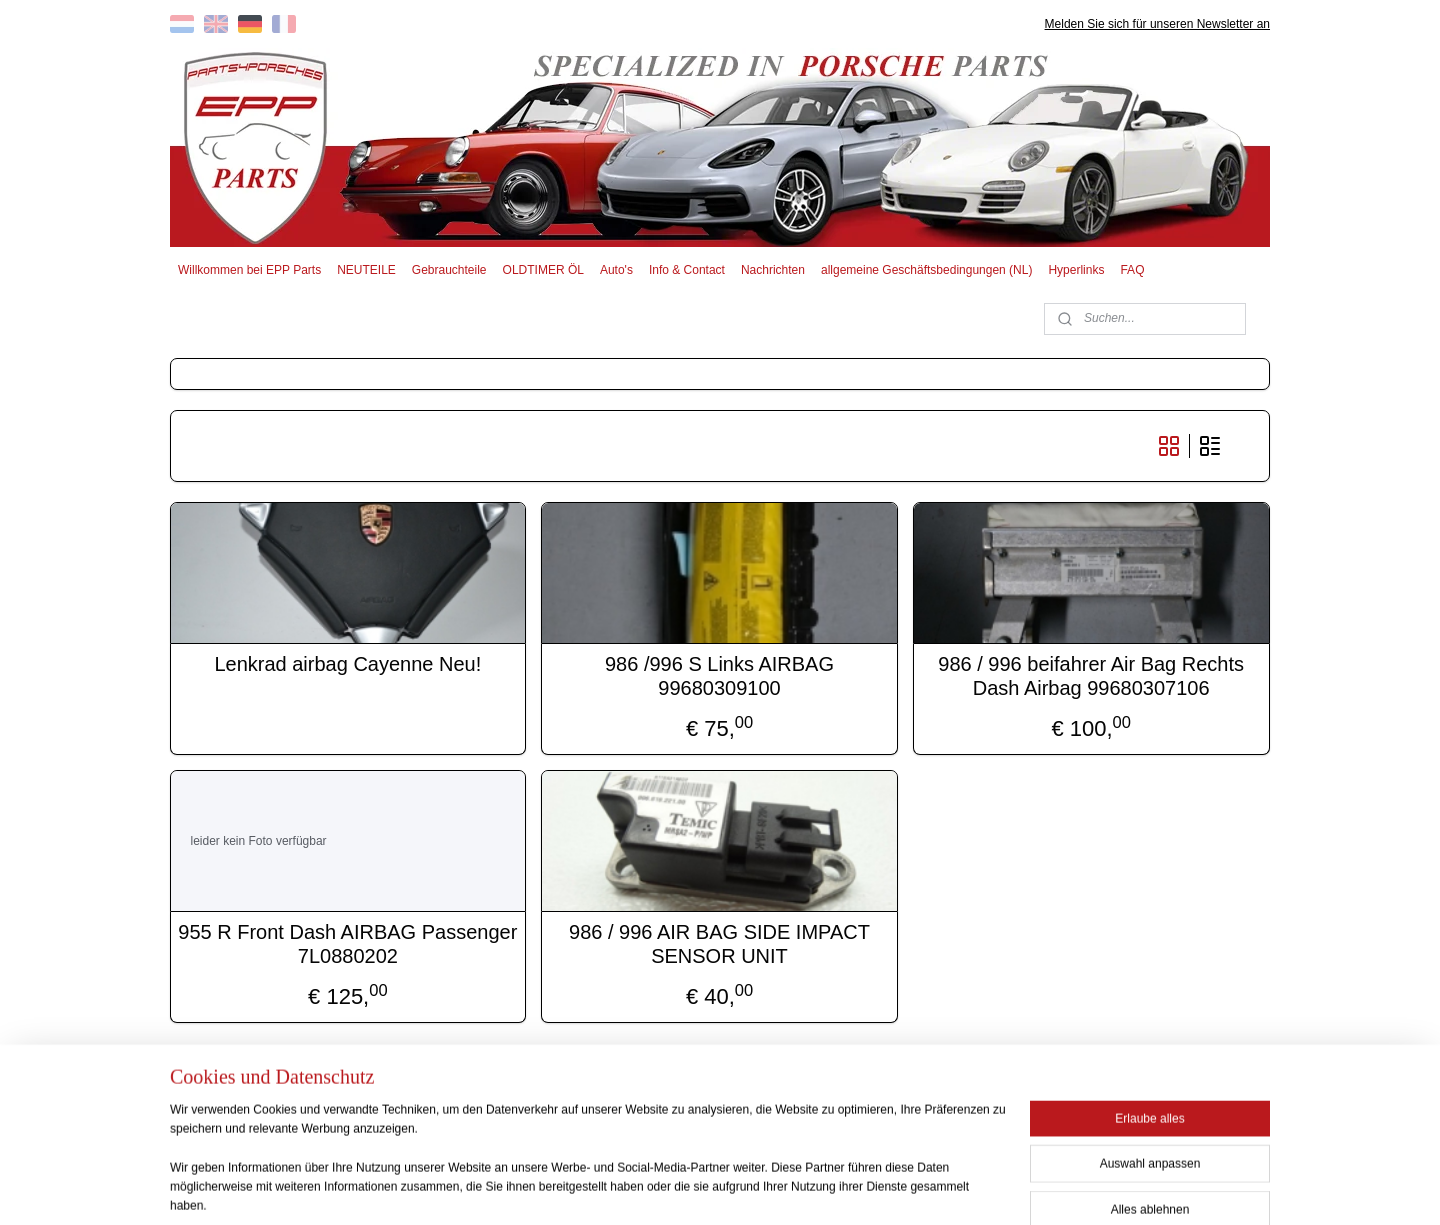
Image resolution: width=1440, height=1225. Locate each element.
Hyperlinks (1076, 270)
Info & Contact (687, 270)
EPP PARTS (1107, 1095)
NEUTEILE (366, 270)
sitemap (652, 1188)
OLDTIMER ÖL (543, 270)
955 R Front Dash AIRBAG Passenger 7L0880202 (348, 944)
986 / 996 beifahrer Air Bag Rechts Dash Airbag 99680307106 (1092, 676)
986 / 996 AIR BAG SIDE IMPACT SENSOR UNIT (720, 944)
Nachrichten (773, 270)
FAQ (1132, 270)
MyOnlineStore (912, 1188)
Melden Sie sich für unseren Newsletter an (1157, 24)
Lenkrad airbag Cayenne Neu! (348, 664)
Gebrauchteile (449, 270)
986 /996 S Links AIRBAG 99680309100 (719, 676)
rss (688, 1188)
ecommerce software (756, 1188)
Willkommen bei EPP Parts (249, 270)
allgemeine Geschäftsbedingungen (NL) (926, 270)
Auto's (616, 270)
